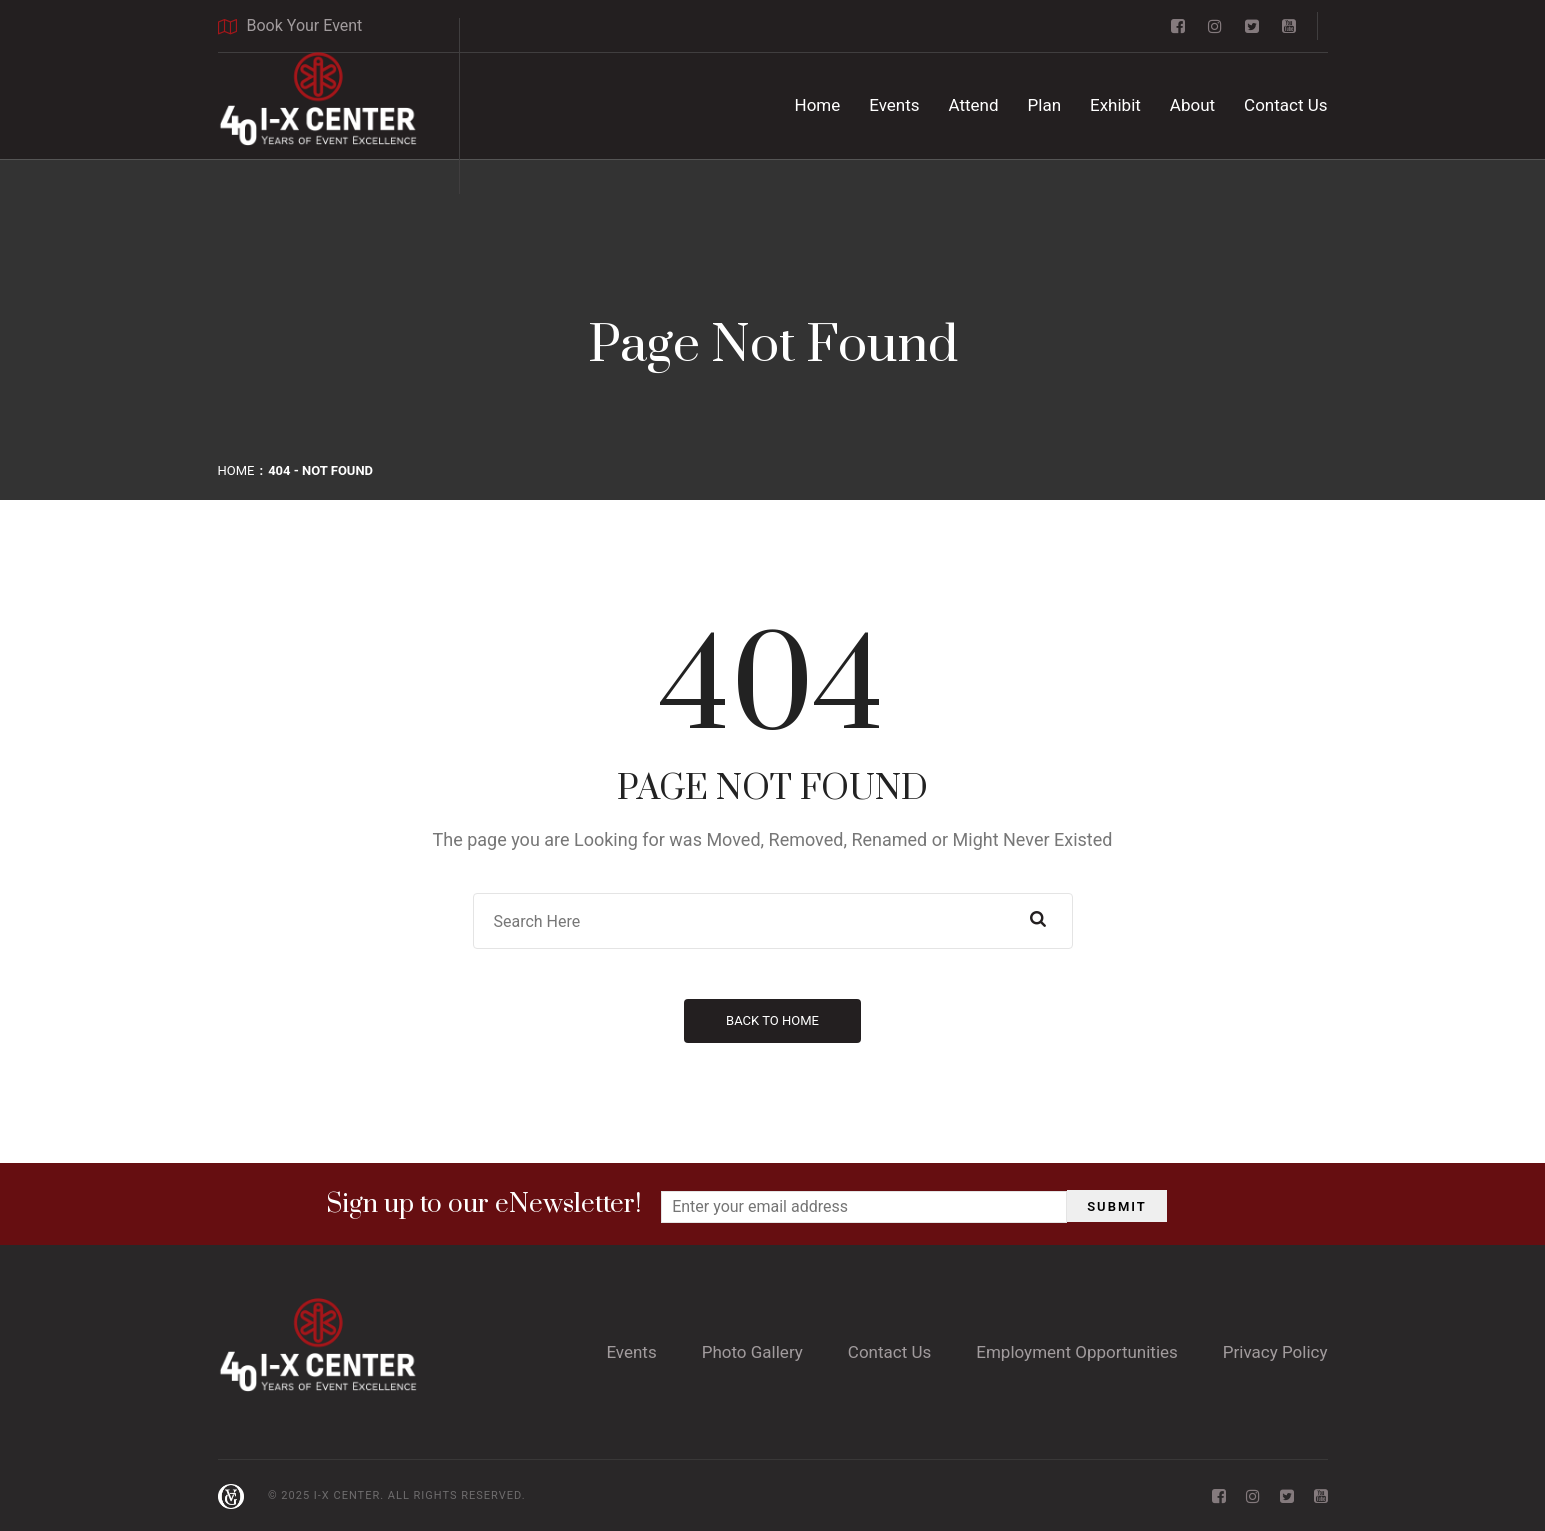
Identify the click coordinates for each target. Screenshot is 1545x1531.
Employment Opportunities (1077, 1352)
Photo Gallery (752, 1352)
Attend (974, 105)
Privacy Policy (1275, 1352)
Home (818, 105)
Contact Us (1285, 105)
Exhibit (1115, 105)
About (1192, 105)
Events (894, 105)
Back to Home (772, 1020)
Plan (1045, 105)
